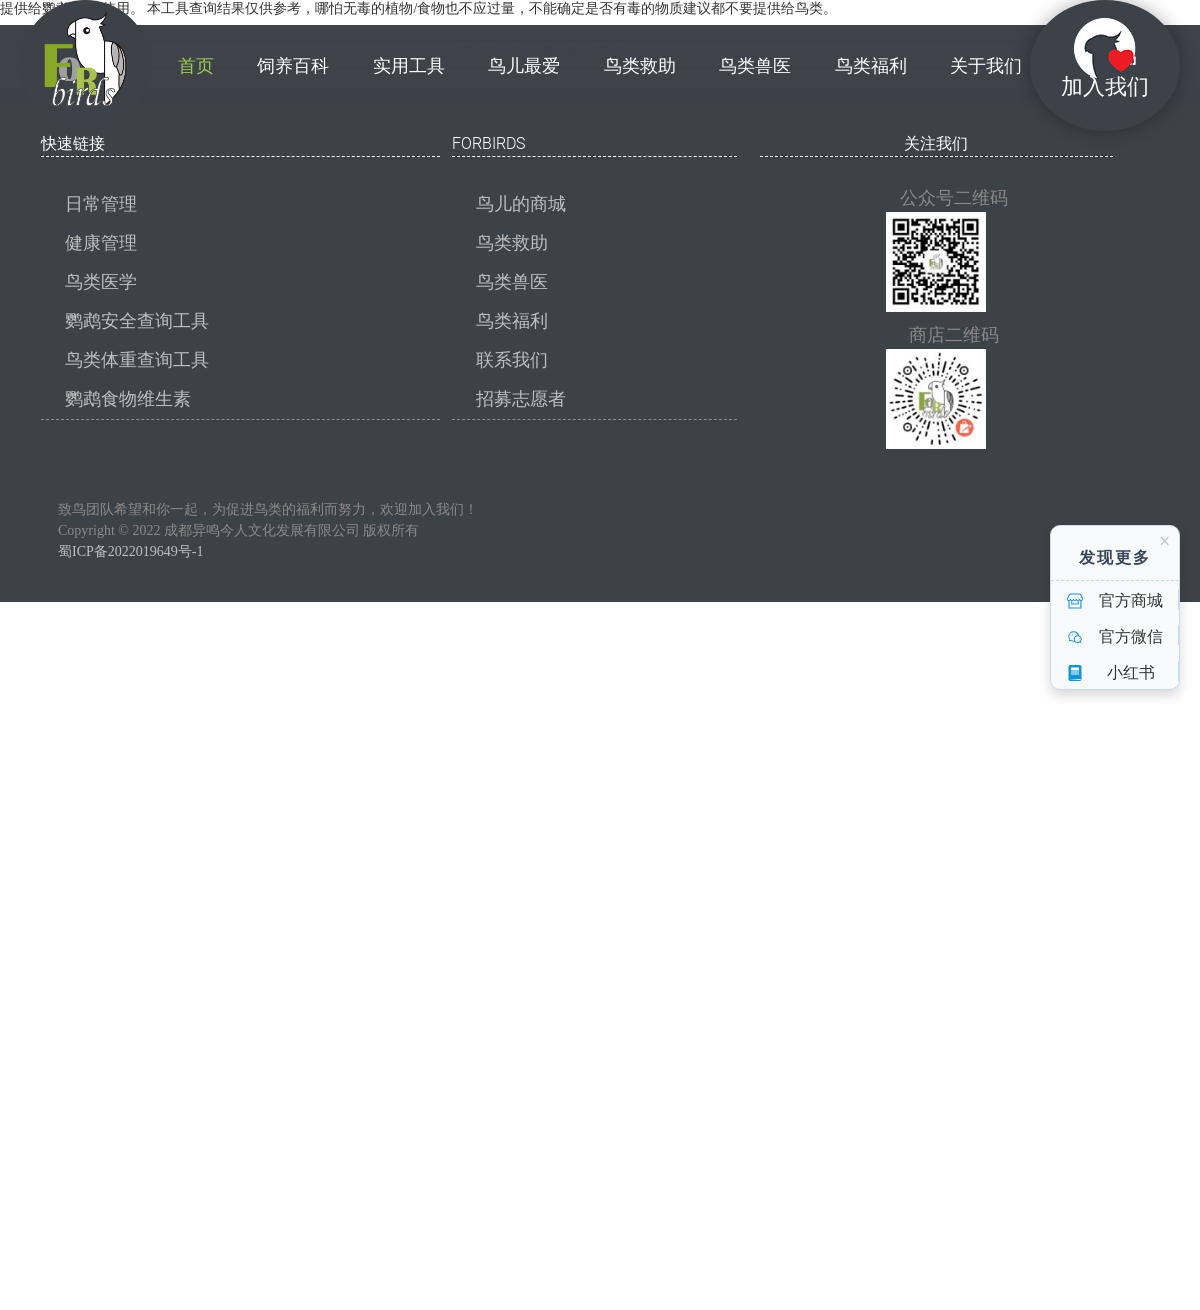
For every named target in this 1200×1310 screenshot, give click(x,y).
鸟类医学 (101, 282)
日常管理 (101, 204)
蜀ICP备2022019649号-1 (130, 551)
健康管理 (101, 243)
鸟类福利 (512, 321)
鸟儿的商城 (521, 204)
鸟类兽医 (512, 282)
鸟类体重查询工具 (137, 360)
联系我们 (512, 360)
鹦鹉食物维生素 (128, 399)
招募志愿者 (521, 399)
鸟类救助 (512, 243)
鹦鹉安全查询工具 (137, 321)
